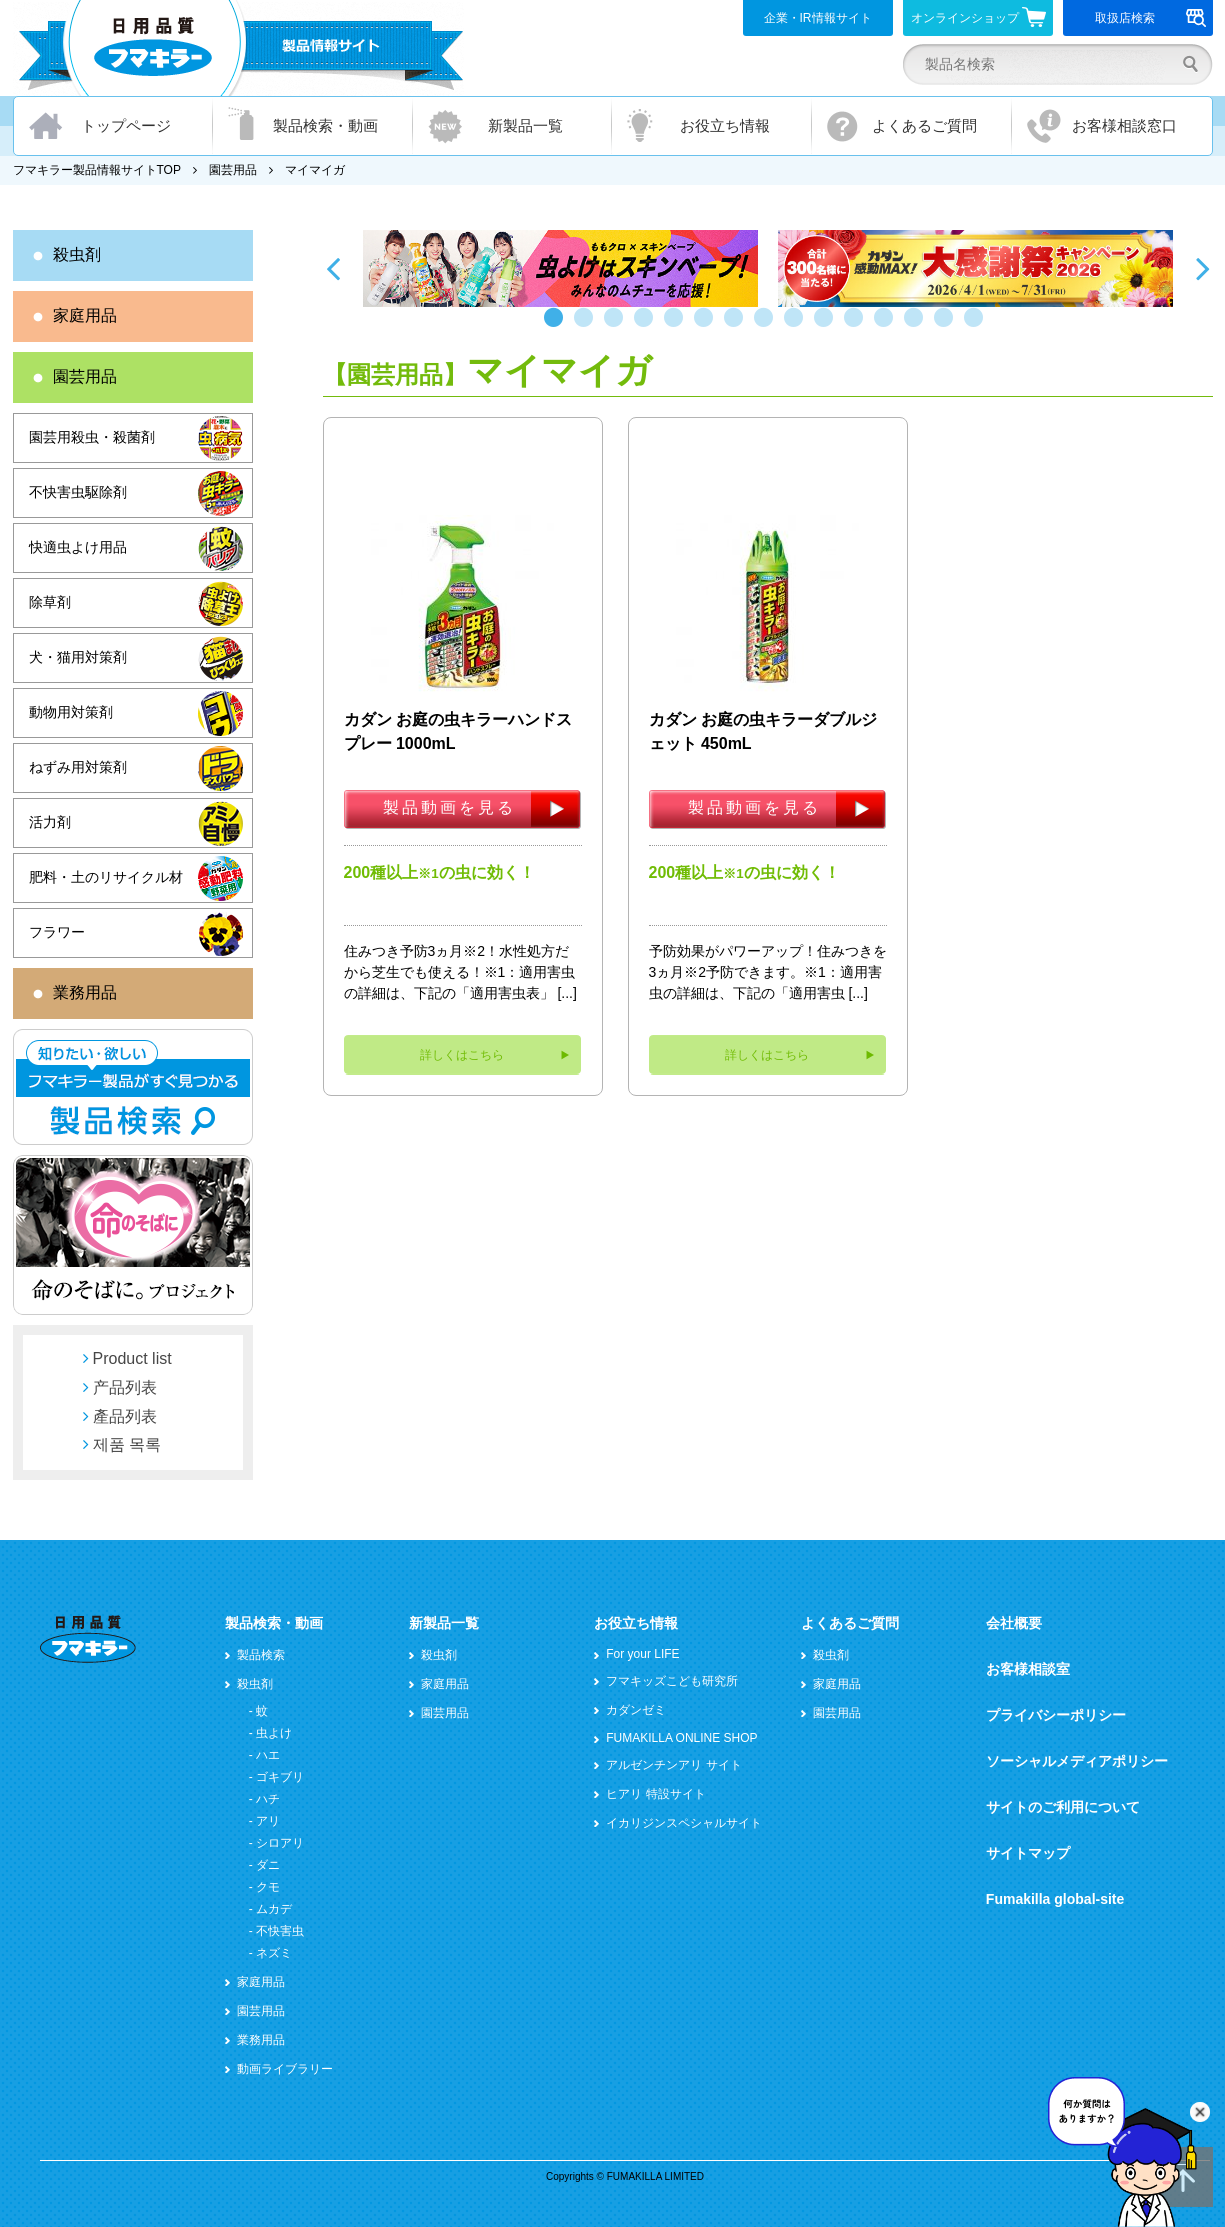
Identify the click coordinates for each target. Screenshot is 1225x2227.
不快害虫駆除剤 (78, 492)
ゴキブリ (280, 1777)
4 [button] (648, 327)
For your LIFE (642, 1654)
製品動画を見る (449, 807)
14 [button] (948, 327)
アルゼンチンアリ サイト (673, 1765)
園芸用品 (233, 170)
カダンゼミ (636, 1710)
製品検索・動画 (325, 125)
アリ (268, 1821)
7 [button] (738, 327)
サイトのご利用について (1063, 1807)
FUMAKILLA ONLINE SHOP (681, 1738)
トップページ (126, 125)
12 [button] (888, 327)
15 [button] (978, 327)
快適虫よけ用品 (78, 547)
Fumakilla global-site (1055, 1899)
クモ (268, 1887)
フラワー (57, 932)
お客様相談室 (1028, 1669)
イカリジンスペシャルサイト (684, 1823)
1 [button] (558, 327)
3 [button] (618, 327)
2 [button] (588, 327)
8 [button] (768, 327)
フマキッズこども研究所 (672, 1681)
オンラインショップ (978, 17)
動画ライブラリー (285, 2069)
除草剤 (50, 602)
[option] (560, 268)
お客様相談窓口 (1124, 125)
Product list (132, 1358)
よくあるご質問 (924, 125)
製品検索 (261, 1655)
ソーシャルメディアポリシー (1077, 1761)
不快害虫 (280, 1931)
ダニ (268, 1865)
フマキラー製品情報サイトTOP (97, 170)
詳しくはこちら (462, 1055)
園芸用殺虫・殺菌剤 (92, 437)
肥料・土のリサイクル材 (106, 877)
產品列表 (125, 1416)
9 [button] (798, 327)
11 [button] (858, 327)
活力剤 (50, 822)
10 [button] (828, 327)
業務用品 (85, 992)
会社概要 (1014, 1623)
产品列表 (125, 1387)
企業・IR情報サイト (818, 18)
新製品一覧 (525, 125)
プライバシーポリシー (1056, 1715)
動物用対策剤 (71, 712)
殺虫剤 (77, 254)
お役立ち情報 (725, 125)
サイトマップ (1028, 1853)
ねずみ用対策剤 (78, 767)
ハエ (268, 1755)
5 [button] (678, 327)
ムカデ (274, 1909)
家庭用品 (85, 315)
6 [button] (708, 327)
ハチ (268, 1799)
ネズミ (274, 1953)
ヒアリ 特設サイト (655, 1794)
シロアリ (280, 1843)
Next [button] (1203, 268)
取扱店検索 (1150, 18)
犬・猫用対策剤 (78, 657)
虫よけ (274, 1733)
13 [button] (918, 327)
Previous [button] (333, 268)
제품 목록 (127, 1444)
